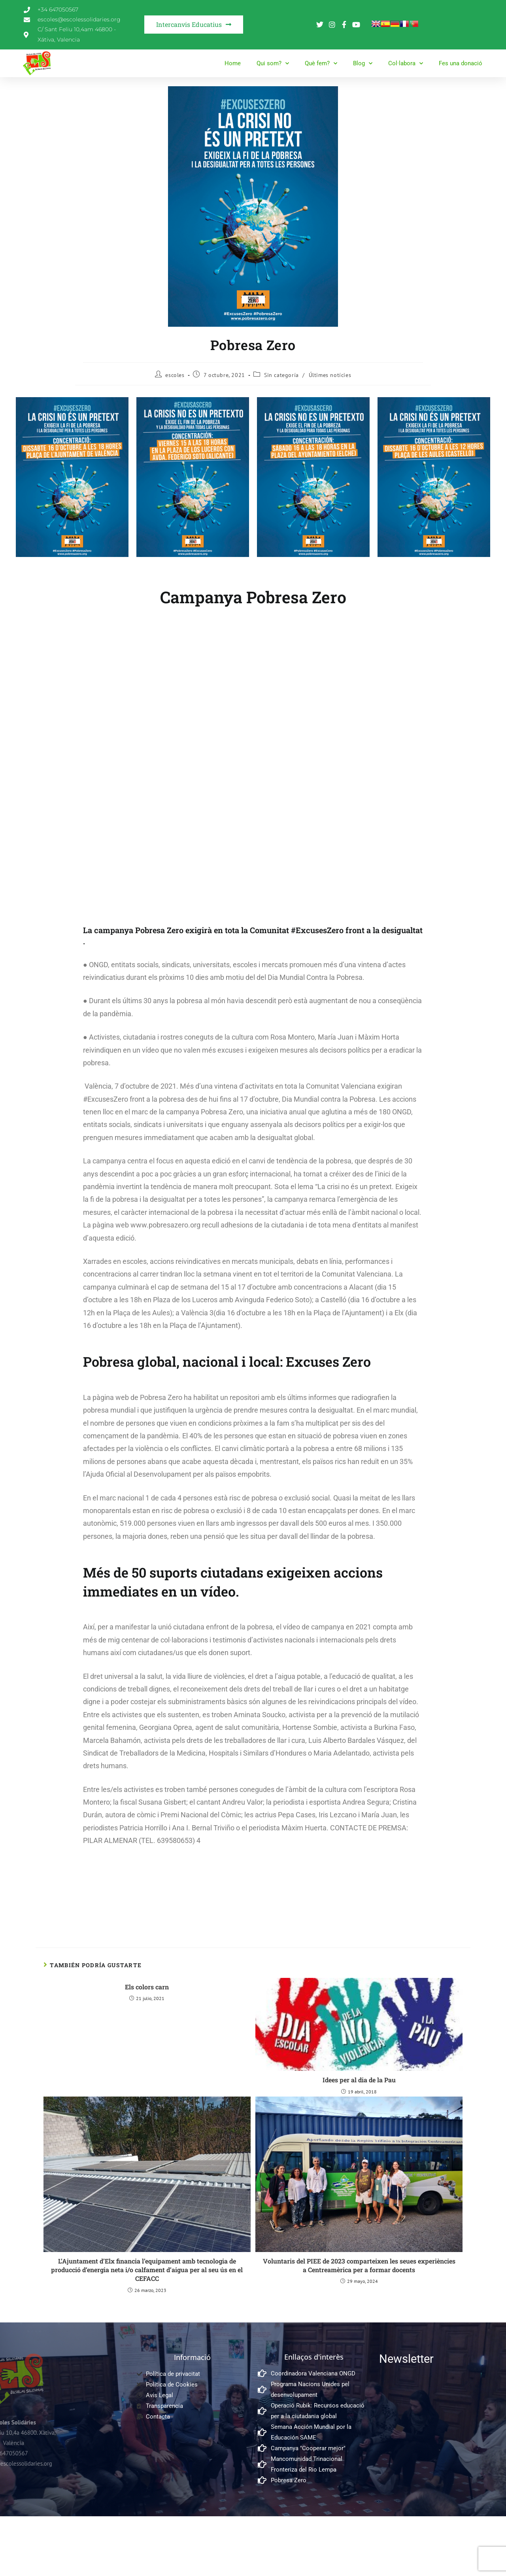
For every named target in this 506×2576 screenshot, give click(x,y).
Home (233, 63)
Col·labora (405, 63)
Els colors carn (147, 1987)
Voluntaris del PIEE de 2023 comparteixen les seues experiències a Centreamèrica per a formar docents (359, 2265)
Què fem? (321, 63)
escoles (174, 375)
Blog (362, 63)
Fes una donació (460, 63)
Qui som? (273, 63)
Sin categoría (281, 375)
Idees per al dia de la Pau (359, 2080)
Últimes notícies (330, 375)
